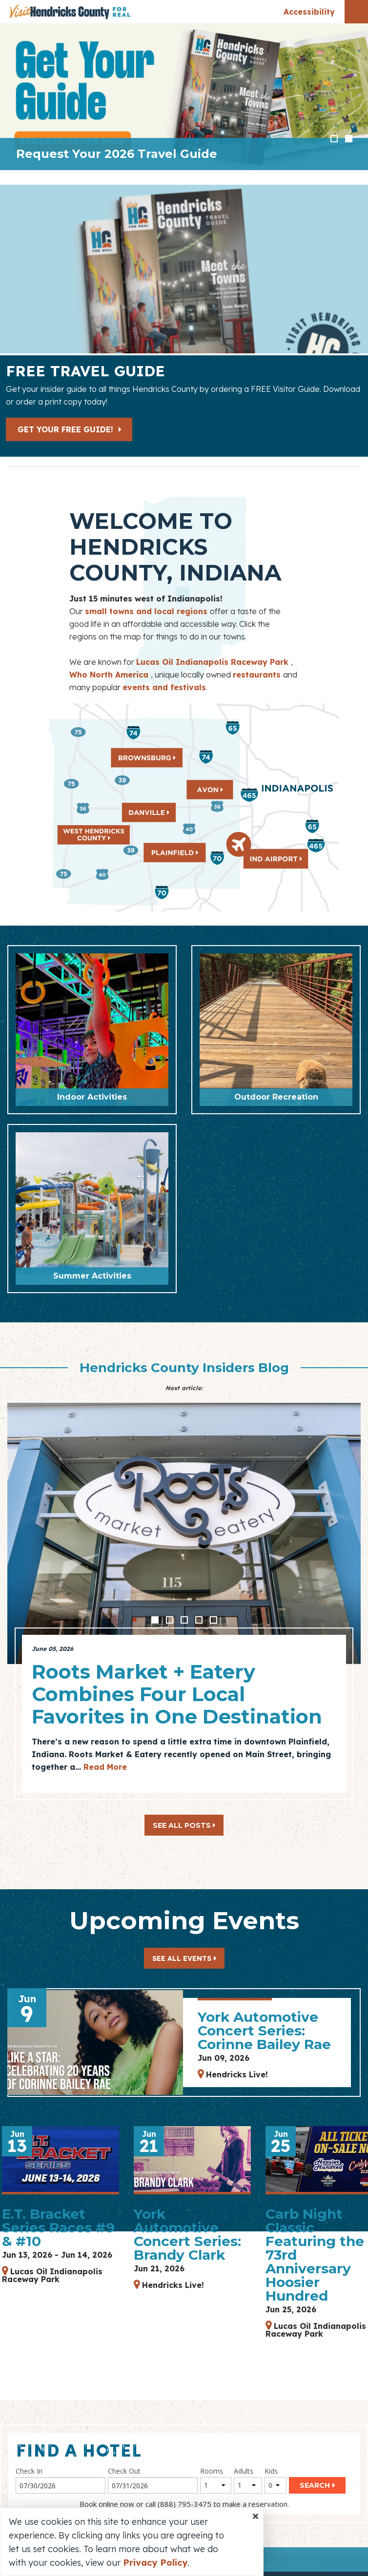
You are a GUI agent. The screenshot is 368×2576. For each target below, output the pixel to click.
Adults (243, 2471)
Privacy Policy (155, 2562)
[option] (184, 96)
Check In (29, 2471)
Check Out (124, 2471)
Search (315, 2485)
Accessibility (309, 12)
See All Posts (184, 1825)
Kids (271, 2471)
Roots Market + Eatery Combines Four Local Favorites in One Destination (177, 1694)
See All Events (181, 1958)
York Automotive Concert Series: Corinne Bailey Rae (264, 2030)
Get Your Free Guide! (70, 429)
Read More (105, 1767)
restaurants (258, 674)
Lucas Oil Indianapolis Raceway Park (213, 662)
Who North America (110, 674)
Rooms (211, 2471)
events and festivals (164, 687)
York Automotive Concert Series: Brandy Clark (187, 2234)
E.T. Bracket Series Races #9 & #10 (58, 2227)
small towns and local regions (147, 611)
